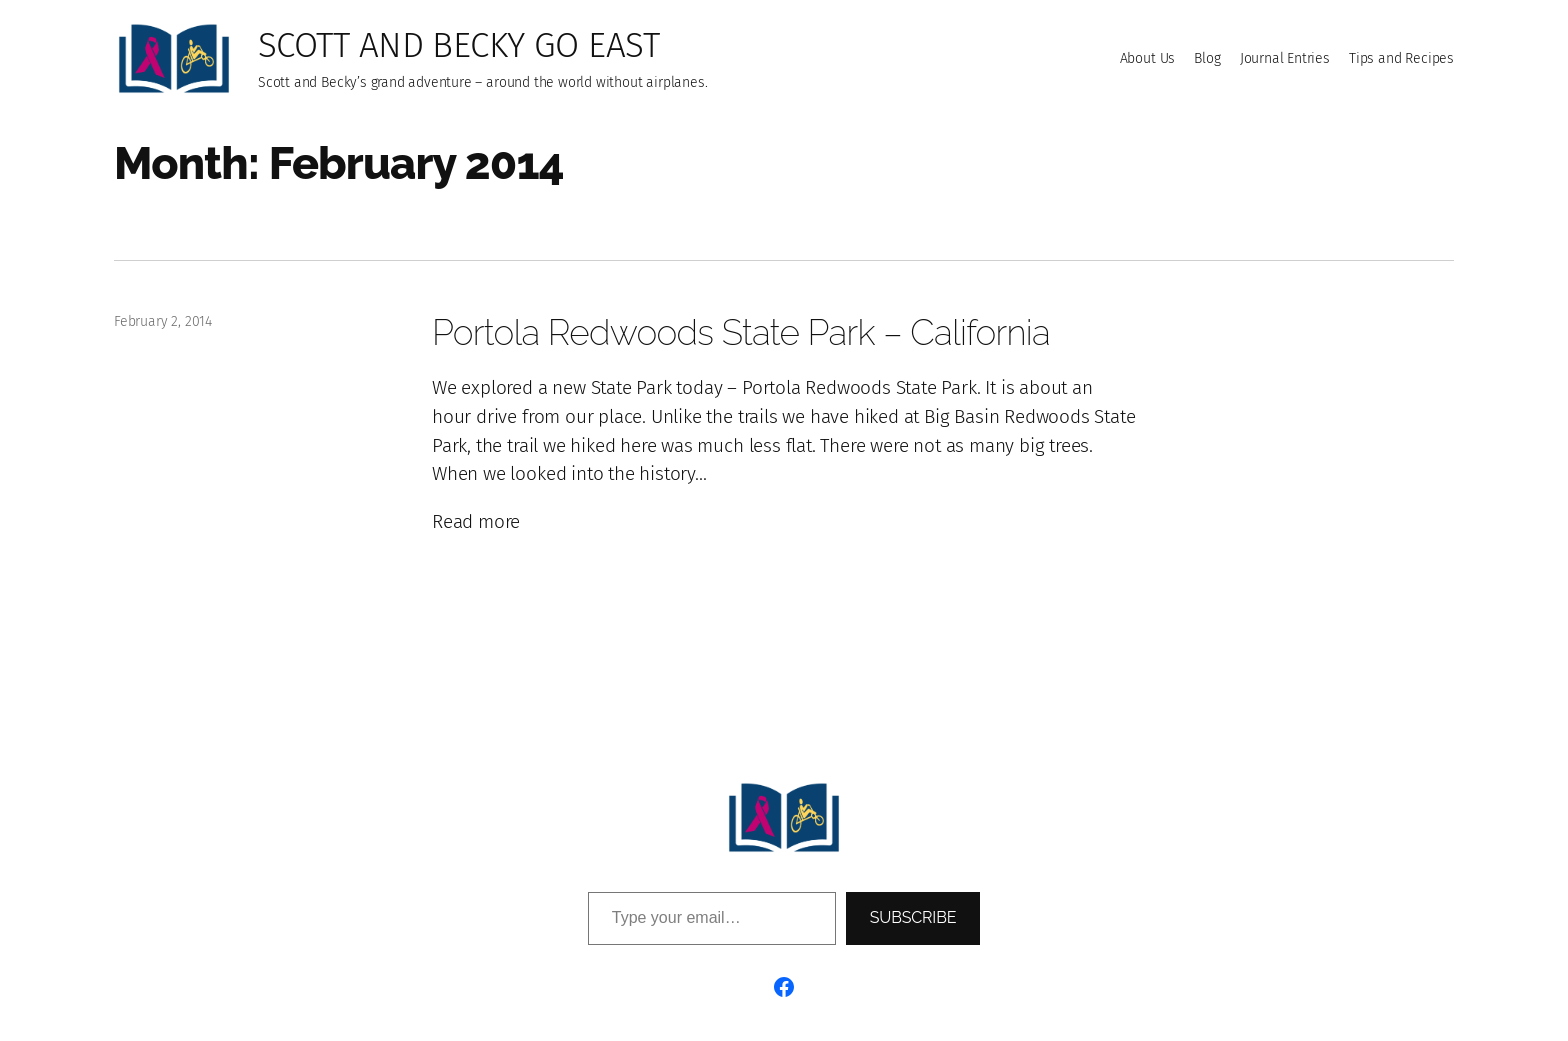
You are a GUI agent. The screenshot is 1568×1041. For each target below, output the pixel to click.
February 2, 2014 (163, 321)
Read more (476, 522)
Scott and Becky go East (458, 45)
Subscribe (913, 917)
